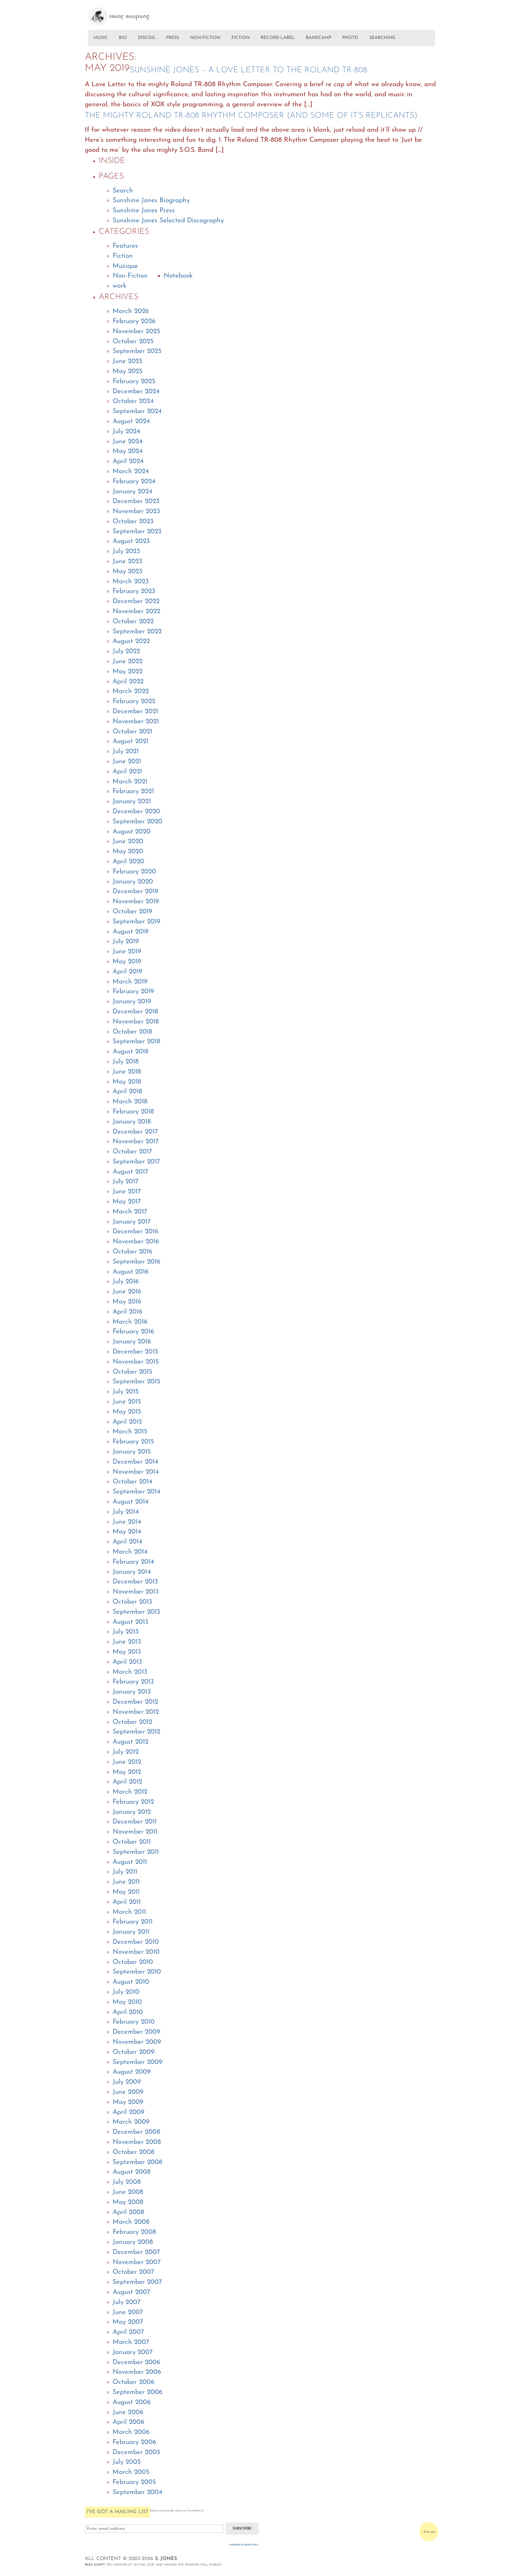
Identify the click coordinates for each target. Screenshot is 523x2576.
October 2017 (132, 1152)
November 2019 (136, 901)
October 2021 (132, 732)
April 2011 (127, 1902)
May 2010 (127, 2002)
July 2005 (127, 2462)
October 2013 (132, 1602)
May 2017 (127, 1202)
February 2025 (134, 381)
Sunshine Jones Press (144, 210)
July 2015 (126, 1392)
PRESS (172, 38)
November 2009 (137, 2042)
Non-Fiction (130, 276)
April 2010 (128, 2012)
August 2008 (131, 2172)
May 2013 (127, 1652)
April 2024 (128, 461)
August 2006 (131, 2402)
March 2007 (131, 2342)
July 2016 (126, 1281)
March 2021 (130, 782)
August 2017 (130, 1172)
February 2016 (133, 1331)
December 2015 (135, 1352)
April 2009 (128, 2112)
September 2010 (137, 1972)
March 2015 (130, 1432)
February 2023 (134, 591)
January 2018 (132, 1122)
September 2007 (137, 2282)
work (119, 286)
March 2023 (131, 581)
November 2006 (137, 2372)
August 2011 (130, 1862)
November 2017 (135, 1141)
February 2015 (133, 1442)
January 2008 (133, 2242)
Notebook (178, 276)
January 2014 (132, 1572)
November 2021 (136, 721)
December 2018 (135, 1012)
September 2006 (137, 2392)
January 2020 (133, 882)
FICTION (240, 38)
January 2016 (132, 1342)
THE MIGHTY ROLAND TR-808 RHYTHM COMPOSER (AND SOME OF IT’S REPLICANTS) (251, 116)
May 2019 (127, 961)
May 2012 (127, 1772)
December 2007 (136, 2252)
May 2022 (127, 671)
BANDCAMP (318, 38)
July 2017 (125, 1181)
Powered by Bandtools (244, 2545)
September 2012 (136, 1732)
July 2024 (126, 431)
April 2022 (128, 681)
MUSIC (100, 38)
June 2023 (127, 561)
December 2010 (136, 1942)
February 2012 (133, 1802)
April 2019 (127, 972)
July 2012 (126, 1752)
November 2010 (136, 1952)
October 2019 (132, 911)
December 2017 (135, 1132)
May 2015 (127, 1412)
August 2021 (130, 741)
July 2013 (126, 1632)
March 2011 (129, 1912)
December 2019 (135, 891)
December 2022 (136, 601)
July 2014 (126, 1512)
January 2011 (131, 1932)
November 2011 (135, 1832)
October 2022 (133, 621)
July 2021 (126, 751)
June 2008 (128, 2192)
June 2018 (127, 1072)
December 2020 (136, 811)
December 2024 (136, 391)
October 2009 (133, 2052)
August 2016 (130, 1272)
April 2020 (128, 861)
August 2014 (130, 1502)
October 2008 (133, 2152)
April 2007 (128, 2332)
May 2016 (127, 1302)
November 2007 (137, 2262)
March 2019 (130, 982)
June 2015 (127, 1402)
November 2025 (136, 331)
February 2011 (133, 1922)
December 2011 (135, 1822)
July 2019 (126, 941)
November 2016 (136, 1241)
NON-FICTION (205, 38)
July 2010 (126, 1992)
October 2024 (133, 401)
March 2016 (130, 1322)
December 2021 (135, 711)
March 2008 (131, 2222)
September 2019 (136, 922)
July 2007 (126, 2302)
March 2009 (131, 2122)
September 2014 (136, 1492)
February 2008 (134, 2232)
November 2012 (136, 1712)
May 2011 (126, 1892)
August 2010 (131, 1982)
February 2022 (134, 701)
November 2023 (136, 511)
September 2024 (137, 411)
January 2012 (132, 1812)
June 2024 (127, 441)
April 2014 (127, 1542)
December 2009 (136, 2032)
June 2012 (127, 1762)
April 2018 (127, 1091)
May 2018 (127, 1082)
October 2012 (132, 1722)
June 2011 (126, 1882)
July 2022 (126, 651)
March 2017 (130, 1212)
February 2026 (134, 321)
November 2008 (137, 2142)
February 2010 (134, 2022)
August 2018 (130, 1051)
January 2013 (132, 1692)
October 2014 (132, 1482)
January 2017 (131, 1222)
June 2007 (128, 2312)
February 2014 (133, 1562)
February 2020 (134, 872)
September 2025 (137, 351)
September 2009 (137, 2062)
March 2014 (130, 1552)
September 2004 (137, 2492)
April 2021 (127, 771)
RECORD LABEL (278, 38)
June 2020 (128, 841)
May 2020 (128, 851)
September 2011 (136, 1852)
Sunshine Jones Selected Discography (168, 220)
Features (125, 246)
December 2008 (136, 2132)
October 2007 (133, 2272)
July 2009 (127, 2082)
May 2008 (128, 2202)
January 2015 (132, 1452)
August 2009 (131, 2072)
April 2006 (128, 2422)
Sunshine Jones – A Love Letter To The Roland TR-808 (248, 70)
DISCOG (146, 38)
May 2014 (127, 1532)
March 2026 (131, 311)
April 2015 (127, 1422)
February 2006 (134, 2442)
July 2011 (125, 1872)
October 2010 (133, 1962)
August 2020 (131, 832)
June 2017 (127, 1191)
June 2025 (127, 361)
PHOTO (350, 38)
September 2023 (137, 531)
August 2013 (130, 1622)
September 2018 (136, 1041)
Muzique (125, 266)
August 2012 (130, 1742)
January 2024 (132, 491)
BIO (123, 38)
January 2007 (133, 2352)
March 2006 (131, 2432)
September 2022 (137, 631)
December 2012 (135, 1702)
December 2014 (135, 1462)
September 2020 (137, 821)
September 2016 (136, 1262)
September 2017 (136, 1162)
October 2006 (133, 2382)
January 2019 (132, 1001)
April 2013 (127, 1662)
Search (123, 191)
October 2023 (133, 521)
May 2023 (127, 571)
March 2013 (130, 1672)
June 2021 (127, 761)
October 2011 (132, 1842)
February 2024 (134, 481)
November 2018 (136, 1022)
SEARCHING (382, 38)
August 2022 (131, 641)
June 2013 (127, 1642)
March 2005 (131, 2472)
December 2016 (135, 1231)
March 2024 (131, 471)
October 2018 (132, 1032)
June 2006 (128, 2412)
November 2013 (136, 1592)
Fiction (123, 256)
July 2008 (127, 2182)
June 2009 (128, 2092)
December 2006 (136, 2362)
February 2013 (133, 1682)
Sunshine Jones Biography (151, 200)
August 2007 (131, 2292)
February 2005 (134, 2482)
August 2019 (130, 932)
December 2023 (136, 501)
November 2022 (136, 611)
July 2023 (126, 551)
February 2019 (133, 991)
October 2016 (132, 1252)
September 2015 (136, 1381)
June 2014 (127, 1522)
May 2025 (127, 371)
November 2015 (136, 1362)
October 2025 (133, 341)
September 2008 (137, 2162)
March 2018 (130, 1101)
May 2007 (128, 2322)
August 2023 (131, 541)
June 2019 (127, 951)
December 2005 (136, 2452)
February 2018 (133, 1112)
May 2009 (128, 2102)
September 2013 (136, 1612)
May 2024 (127, 451)
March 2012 (130, 1792)
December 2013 (135, 1582)
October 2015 (132, 1372)
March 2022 (131, 691)
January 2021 (132, 801)
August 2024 (131, 421)
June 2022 (127, 661)
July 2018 (126, 1062)
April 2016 (127, 1312)
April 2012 (127, 1782)
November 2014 (136, 1472)
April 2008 (128, 2212)
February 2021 (133, 791)
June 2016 (127, 1292)
